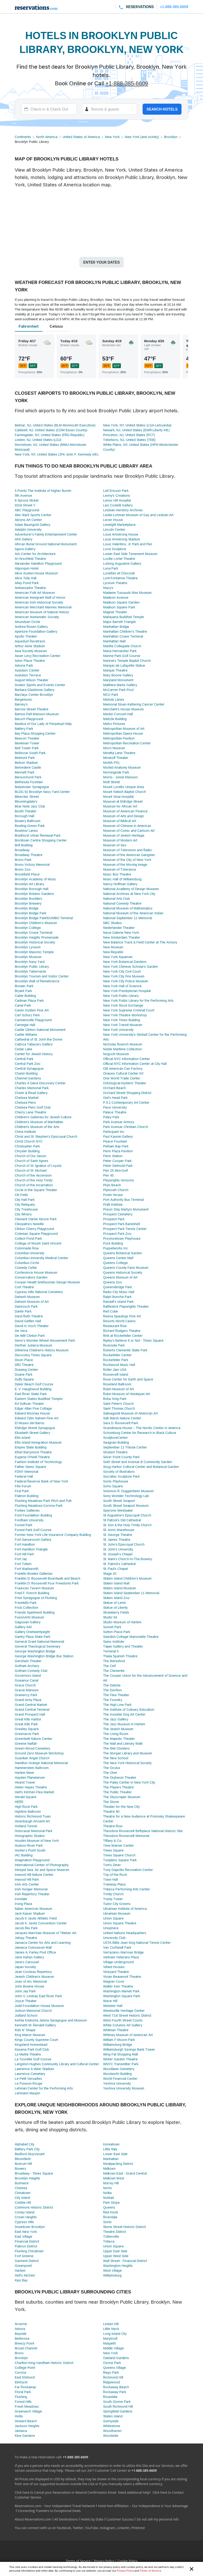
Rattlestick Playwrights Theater (126, 1306)
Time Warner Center (118, 1845)
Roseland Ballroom (117, 1384)
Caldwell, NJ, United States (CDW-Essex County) (51, 430)
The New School (115, 1758)
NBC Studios (112, 923)
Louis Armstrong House (120, 534)
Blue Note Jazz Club (30, 806)
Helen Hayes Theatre (31, 1787)
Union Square (113, 1918)
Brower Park (24, 986)
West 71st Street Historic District (127, 2015)
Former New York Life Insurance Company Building (53, 1535)
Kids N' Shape (25, 2030)
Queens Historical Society (122, 1272)
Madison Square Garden (121, 602)
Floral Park (23, 2392)
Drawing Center (26, 1369)
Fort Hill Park (24, 1554)
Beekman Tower (27, 743)
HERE (19, 1802)
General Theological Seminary (37, 1646)
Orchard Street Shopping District (127, 1093)
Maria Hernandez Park (120, 651)
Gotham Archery (27, 1666)
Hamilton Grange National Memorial (41, 1763)
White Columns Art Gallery (122, 2025)
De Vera (21, 1331)
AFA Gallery (24, 539)
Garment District (27, 2261)
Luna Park (110, 568)
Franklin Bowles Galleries (34, 1573)
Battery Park (24, 728)
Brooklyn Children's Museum (36, 923)
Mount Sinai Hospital (118, 796)
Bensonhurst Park (28, 777)
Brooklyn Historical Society (35, 942)
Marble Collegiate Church (122, 646)
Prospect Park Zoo (117, 1234)
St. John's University (118, 1549)
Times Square (113, 1850)
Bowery (20, 2168)
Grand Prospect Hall (30, 1714)
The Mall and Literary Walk (123, 1743)
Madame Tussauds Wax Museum (127, 593)
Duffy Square (24, 1379)
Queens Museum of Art (120, 1277)
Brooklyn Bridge (27, 908)
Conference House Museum (36, 1272)
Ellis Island (22, 1437)
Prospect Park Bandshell (121, 1224)
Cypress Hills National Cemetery (39, 1292)
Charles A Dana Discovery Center (40, 1083)
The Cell (109, 1666)
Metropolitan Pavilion (119, 738)
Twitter (78, 2528)
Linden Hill (111, 2324)
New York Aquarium (117, 957)
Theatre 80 (111, 1811)
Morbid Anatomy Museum (122, 767)
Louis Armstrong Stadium (121, 539)
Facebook (64, 2528)
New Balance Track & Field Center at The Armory (140, 942)
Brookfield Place (27, 874)
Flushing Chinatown (29, 2251)
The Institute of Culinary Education (128, 1709)
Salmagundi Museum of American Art (130, 1413)
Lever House (113, 520)
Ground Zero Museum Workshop (39, 1753)
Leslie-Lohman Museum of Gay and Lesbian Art (138, 515)
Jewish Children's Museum (34, 1976)
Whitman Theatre (115, 2030)
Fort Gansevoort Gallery (33, 1539)
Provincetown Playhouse (121, 1238)
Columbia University (29, 1253)
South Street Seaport (119, 1501)
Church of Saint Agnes (31, 1161)
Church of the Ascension (33, 1175)
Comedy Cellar (26, 1268)
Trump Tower (113, 1899)
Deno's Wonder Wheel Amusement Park (45, 1340)
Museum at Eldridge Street (123, 801)
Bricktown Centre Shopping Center (41, 840)
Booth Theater (25, 811)
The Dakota (111, 1685)
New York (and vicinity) (142, 137)
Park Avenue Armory (118, 1122)
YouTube (91, 2528)
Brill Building (24, 845)
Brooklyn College (28, 928)
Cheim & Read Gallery (31, 1093)
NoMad (108, 2198)
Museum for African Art (120, 806)
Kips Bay (21, 2280)
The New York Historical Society (127, 1763)
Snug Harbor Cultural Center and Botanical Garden (141, 1467)
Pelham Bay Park (115, 1146)
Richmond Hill (113, 2377)
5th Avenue (23, 495)
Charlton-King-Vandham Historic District (44, 2363)
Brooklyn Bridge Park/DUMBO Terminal (44, 918)
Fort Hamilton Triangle (31, 1549)
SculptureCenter (115, 1437)
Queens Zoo (112, 1282)
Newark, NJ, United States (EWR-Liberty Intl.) (136, 430)
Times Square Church (119, 1855)
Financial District (27, 2241)
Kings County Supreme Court (36, 2040)
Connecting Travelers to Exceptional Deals (49, 2510)
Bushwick (22, 2183)
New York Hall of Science (122, 986)
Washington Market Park (121, 1991)
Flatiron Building (26, 1496)
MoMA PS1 (111, 762)
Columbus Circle (27, 1263)
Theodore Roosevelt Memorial (126, 1836)
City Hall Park (25, 1200)
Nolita (107, 2193)
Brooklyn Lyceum (28, 947)
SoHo (107, 2222)
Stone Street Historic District (124, 2227)
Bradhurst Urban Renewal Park (37, 835)
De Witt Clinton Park (30, 1335)
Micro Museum (114, 748)
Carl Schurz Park (27, 1015)
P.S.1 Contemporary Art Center (126, 1102)
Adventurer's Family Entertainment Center (46, 534)
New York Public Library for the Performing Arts (138, 1000)
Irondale (21, 1899)
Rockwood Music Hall (119, 1365)
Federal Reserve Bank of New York (41, 1481)
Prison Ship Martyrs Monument (126, 1209)
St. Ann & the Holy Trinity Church (127, 1525)
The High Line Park (117, 1705)
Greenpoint (23, 2266)
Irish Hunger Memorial (31, 1889)
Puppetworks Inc (115, 1248)
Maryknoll (110, 2338)
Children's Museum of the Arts (37, 1127)
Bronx (19, 2353)
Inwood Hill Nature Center (34, 1875)
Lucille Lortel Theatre (119, 559)
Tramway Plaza (114, 1884)
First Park (22, 1491)
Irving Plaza (23, 1904)
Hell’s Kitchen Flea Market (34, 1792)
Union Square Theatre (119, 1923)
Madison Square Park (119, 607)
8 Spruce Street (27, 500)
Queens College (115, 1263)
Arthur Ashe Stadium (30, 646)
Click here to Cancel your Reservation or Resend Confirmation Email (65, 2492)
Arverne (21, 2324)
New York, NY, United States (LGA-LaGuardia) (137, 425)
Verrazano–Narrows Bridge (123, 1952)
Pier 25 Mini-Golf (115, 1170)
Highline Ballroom (28, 1811)
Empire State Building (30, 1447)
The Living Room (115, 1734)
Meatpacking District (118, 2164)
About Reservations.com (33, 2519)
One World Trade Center (121, 1078)
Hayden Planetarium (30, 1777)
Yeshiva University (117, 2083)
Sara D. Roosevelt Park (120, 1423)
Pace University (115, 1107)
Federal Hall (24, 1476)
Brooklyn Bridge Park (30, 913)
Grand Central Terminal (32, 1709)
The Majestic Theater (119, 1739)
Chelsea (21, 2188)
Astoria (20, 2329)
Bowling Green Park (30, 826)
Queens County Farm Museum (125, 1268)
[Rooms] (109, 109)
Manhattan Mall (114, 641)
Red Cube (110, 1311)
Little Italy (110, 2149)
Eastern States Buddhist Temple (39, 1399)
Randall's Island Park (118, 1301)
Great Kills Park (26, 1724)
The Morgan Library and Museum (127, 1753)
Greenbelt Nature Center (33, 1739)
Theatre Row (112, 1826)
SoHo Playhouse (115, 1481)
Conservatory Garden (31, 1277)
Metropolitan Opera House (123, 733)
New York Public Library (121, 996)
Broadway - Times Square (34, 2173)
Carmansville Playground (33, 1020)
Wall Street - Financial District (125, 2261)
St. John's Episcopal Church (123, 1544)
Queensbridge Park (117, 1287)
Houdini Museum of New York (37, 1841)
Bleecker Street (27, 796)
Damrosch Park (26, 1306)
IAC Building (24, 1855)
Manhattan (111, 2159)
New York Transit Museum (122, 1025)
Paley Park (111, 1117)
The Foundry (112, 1700)
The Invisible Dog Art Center (124, 1714)
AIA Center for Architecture (35, 554)
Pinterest (138, 2528)
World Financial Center (120, 2078)
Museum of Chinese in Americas (127, 826)
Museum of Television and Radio (127, 850)
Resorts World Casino (119, 1321)
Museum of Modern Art (120, 840)
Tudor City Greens (117, 1904)
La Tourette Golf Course (33, 2059)
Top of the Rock (115, 1875)
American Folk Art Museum (35, 593)
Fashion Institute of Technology (38, 1462)
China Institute (25, 1132)
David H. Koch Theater (32, 1326)
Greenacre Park (27, 1734)
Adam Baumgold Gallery (32, 525)
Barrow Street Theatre (31, 709)
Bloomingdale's (26, 801)
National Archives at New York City (129, 894)
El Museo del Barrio (29, 1423)
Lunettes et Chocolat (119, 573)
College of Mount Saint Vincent (38, 1243)
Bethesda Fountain (29, 782)
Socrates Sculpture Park (121, 1476)
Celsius (56, 326)
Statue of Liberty (115, 1607)
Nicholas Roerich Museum (122, 1044)
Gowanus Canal (26, 1680)
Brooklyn (170, 137)
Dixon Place (24, 1360)
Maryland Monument (118, 680)
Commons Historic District (34, 2207)
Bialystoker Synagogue (32, 787)
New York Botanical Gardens (124, 962)
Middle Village (113, 2348)
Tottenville (111, 2236)
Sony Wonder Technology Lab (126, 1496)
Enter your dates (101, 262)
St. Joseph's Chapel (117, 1554)
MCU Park (110, 694)
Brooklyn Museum (28, 957)
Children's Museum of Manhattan (39, 1122)
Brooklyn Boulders (28, 898)
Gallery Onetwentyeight (32, 1632)
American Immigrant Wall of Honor (40, 597)
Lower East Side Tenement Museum (130, 554)
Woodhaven (112, 2431)
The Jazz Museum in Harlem (124, 1724)
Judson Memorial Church (33, 2010)
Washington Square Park (121, 1996)
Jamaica (21, 2431)
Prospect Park (113, 1219)
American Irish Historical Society (39, 602)
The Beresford (114, 1661)
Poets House (113, 1195)
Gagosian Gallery (28, 1622)
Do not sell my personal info (158, 2519)
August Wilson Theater (31, 680)
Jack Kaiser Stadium (30, 1913)
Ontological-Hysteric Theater (124, 1083)
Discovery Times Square (33, 1355)
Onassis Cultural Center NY (123, 1073)
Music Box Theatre (117, 874)
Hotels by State (92, 2519)
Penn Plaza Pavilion (118, 1151)
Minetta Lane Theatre (119, 753)
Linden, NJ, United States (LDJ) (38, 440)
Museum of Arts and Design (123, 816)
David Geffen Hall (28, 1321)
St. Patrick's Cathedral (119, 1564)
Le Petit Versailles (28, 2078)
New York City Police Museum (125, 981)
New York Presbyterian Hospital (127, 991)
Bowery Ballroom (27, 821)
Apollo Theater (26, 636)
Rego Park (111, 2372)
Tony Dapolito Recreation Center (128, 1870)
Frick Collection (26, 1607)
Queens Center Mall (118, 1258)
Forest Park (23, 1525)
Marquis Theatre (115, 670)
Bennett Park (24, 772)
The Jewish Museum (118, 1729)
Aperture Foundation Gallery (36, 631)
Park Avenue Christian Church (125, 1127)
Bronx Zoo (23, 869)
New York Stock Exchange (123, 1005)
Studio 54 (110, 1617)
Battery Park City (27, 2149)
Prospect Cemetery (117, 1214)
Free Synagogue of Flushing (36, 1598)
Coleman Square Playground (36, 1234)
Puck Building (113, 1243)
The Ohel (110, 1773)
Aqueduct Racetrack (30, 641)
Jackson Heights (27, 2426)
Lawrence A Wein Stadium (34, 2069)
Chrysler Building (27, 1151)
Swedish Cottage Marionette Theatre (130, 1637)
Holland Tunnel (26, 1826)
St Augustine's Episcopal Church (127, 1515)
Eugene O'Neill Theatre (32, 1457)
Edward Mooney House (32, 1413)
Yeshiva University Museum (123, 2088)
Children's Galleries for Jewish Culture (43, 1117)
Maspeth (109, 2343)
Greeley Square (27, 1729)
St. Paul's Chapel (115, 1569)
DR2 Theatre (24, 1365)
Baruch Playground (29, 719)
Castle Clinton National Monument (40, 1030)
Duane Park (23, 1374)
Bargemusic (23, 699)
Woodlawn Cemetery (118, 2069)
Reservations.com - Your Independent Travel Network (55, 2506)
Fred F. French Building (32, 1593)
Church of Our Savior (30, 1156)
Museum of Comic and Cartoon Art (129, 830)
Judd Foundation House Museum (39, 2006)
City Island (22, 2198)
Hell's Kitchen (25, 2275)
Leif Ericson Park (115, 491)
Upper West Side (115, 2256)
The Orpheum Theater (119, 1777)
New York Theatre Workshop (125, 1015)
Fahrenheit (29, 326)
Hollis (19, 2416)
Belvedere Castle (28, 767)
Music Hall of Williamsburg (122, 879)
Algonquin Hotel (27, 568)
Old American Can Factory (123, 1068)
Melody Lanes (113, 699)
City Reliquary (25, 1204)
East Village (23, 2236)
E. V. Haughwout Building (33, 1389)
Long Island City (115, 2334)
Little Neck (111, 2329)
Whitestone (111, 2426)
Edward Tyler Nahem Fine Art (36, 1418)
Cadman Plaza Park (29, 1000)
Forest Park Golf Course (33, 1530)
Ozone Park (112, 2363)
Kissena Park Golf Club (32, 2049)
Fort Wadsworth (26, 1569)
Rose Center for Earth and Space (128, 1379)
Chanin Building (26, 1073)
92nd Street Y (25, 505)
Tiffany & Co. (112, 1841)
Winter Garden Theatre (120, 2059)
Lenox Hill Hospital (117, 500)
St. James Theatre (116, 1539)
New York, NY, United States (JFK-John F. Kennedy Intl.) (57, 454)
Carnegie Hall (25, 1025)
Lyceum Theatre (115, 583)
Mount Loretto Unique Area (123, 787)
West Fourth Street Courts (123, 2020)
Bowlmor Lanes (26, 830)
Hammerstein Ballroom (32, 1768)
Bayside (21, 2334)
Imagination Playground (32, 1860)
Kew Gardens (25, 2435)
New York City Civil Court (122, 971)
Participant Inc (113, 1132)
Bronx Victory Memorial (32, 864)
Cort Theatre (24, 1287)
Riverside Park (114, 1345)
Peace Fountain (115, 1141)
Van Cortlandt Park (117, 1947)
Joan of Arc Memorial (31, 1981)
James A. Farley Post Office (35, 1952)
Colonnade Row (27, 1248)
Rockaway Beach (116, 2387)
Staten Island (112, 2416)
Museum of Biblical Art (119, 821)
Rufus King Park (114, 1399)
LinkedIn (123, 2528)
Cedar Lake (23, 1049)
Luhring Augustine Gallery (122, 563)
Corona (20, 2372)
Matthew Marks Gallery (120, 685)
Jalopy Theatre (26, 1938)
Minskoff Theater (115, 758)
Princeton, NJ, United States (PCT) (129, 435)
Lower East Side (115, 2154)
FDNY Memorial (26, 1471)
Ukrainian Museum (116, 1913)
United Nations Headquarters (124, 1933)
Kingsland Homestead (31, 2044)
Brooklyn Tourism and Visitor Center (42, 976)
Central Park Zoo (27, 1064)
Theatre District (114, 2232)
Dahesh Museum (27, 1297)
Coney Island (24, 2212)
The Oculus (111, 1768)
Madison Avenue (115, 597)
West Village (112, 2270)
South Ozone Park (117, 2401)
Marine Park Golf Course (121, 656)
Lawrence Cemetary (30, 2074)
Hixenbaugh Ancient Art (32, 1821)
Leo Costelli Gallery (118, 505)
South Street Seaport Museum (126, 1505)
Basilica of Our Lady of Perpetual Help (43, 724)
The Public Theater (117, 1792)
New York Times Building (121, 1020)
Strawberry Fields (116, 1612)
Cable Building (25, 996)
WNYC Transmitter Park (120, 2064)
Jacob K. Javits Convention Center (41, 1923)
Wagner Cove (113, 1981)
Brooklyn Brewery (28, 903)
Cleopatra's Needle (29, 1224)
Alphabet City (24, 2144)
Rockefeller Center (117, 1355)
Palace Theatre (114, 1112)
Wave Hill (110, 2001)
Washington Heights (118, 2266)
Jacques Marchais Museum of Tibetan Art (45, 1933)
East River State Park (31, 1394)
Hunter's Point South (30, 1850)
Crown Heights (26, 2217)
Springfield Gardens (117, 2411)
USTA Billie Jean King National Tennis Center (137, 1942)
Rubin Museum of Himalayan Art (126, 1394)
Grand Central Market (31, 1705)
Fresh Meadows (27, 2406)
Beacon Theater (27, 738)
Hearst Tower (25, 1782)
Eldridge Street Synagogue (35, 1428)
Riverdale (110, 2217)
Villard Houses (114, 1967)
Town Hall (110, 1879)
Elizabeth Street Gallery (32, 1433)
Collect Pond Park (28, 1238)
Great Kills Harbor (28, 1719)
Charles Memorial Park (32, 1088)
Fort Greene (24, 2256)
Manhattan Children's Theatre (125, 631)
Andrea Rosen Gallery (31, 627)
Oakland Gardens (116, 2358)
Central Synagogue (29, 1068)
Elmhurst (21, 2382)
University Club (114, 1938)
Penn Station (112, 1156)
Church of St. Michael (31, 1170)
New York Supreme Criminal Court (128, 1010)
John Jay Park (25, 1991)
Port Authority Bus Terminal (123, 1200)
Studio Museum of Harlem (122, 1622)
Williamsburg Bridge (117, 2044)
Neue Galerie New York (121, 932)
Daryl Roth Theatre (29, 1316)
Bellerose (22, 2338)
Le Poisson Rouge (28, 2083)
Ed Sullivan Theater (29, 1403)
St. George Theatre (117, 1535)
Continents (23, 137)
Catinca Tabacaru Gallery (34, 1044)
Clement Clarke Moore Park (36, 1219)
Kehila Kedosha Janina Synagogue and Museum (51, 2020)
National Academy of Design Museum (131, 889)
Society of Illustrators (119, 1471)
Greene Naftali (26, 1743)
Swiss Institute (113, 1641)
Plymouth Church (115, 1190)
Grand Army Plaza (28, 1700)
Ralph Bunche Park (117, 1297)
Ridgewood (111, 2382)
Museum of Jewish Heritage (123, 835)
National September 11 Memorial (127, 918)
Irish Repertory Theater (32, 1894)
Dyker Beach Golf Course (34, 1384)
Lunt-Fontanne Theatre (120, 578)
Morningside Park (116, 772)
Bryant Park (23, 991)
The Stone (111, 1802)
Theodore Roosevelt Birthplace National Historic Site (143, 1831)
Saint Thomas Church (119, 1408)
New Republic (113, 952)
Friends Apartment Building (34, 1612)
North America (46, 137)
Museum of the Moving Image (125, 864)
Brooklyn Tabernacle (30, 971)
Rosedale (110, 2397)
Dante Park (23, 1311)
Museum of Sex (114, 845)
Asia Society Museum (31, 651)
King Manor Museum (30, 2035)
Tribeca (108, 2241)
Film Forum (23, 1486)
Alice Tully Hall (25, 578)
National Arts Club (116, 898)
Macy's (108, 588)
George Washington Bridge (35, 1651)
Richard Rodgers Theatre (121, 1331)
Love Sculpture (114, 549)
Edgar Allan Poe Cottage (33, 1408)
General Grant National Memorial (39, 1641)
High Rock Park (26, 1807)
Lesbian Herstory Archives (123, 510)
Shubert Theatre (115, 1452)
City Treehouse (26, 1209)
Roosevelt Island (115, 1374)
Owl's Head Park (115, 1098)
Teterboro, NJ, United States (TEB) (129, 440)
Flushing (21, 2397)
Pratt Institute (113, 1204)
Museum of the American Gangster (129, 855)
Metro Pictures (114, 724)
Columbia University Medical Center (41, 1258)
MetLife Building (115, 719)
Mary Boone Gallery (118, 675)
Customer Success (120, 2519)
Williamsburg (112, 2275)
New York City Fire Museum (123, 976)
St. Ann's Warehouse (118, 1530)
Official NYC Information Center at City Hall (135, 1064)
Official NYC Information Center (126, 1059)
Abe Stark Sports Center (33, 515)
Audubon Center (27, 670)
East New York (26, 2232)
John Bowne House (29, 1986)
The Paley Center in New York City (129, 1782)
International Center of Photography (42, 1865)
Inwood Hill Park (27, 1879)
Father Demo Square (30, 1467)
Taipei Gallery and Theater (123, 1646)
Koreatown (111, 2144)
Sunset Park (112, 1627)
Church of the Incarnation (34, 1185)
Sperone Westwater (118, 1510)
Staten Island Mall (116, 1583)
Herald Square (25, 1797)
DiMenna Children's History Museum (42, 1350)
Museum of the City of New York (127, 860)
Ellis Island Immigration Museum (38, 1442)
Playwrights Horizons (118, 1180)
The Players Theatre (118, 1787)
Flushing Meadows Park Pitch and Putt (43, 1501)
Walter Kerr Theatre (118, 1986)
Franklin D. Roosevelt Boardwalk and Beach (47, 1578)
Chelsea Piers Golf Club (33, 1107)
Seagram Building (116, 1442)
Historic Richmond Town (33, 1816)
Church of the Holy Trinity (34, 1180)
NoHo (107, 2188)
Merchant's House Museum (123, 709)
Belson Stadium (26, 762)
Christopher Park (27, 1146)
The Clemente (114, 1671)
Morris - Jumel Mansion (120, 777)
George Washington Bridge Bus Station (44, 1656)
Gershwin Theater (28, 1661)
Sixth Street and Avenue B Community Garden (137, 1462)
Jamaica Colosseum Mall (33, 1947)
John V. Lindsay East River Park (38, 1996)
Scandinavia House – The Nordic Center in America (142, 1428)
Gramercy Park (26, 1695)
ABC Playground (27, 510)
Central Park (24, 1059)
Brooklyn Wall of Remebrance (37, 981)
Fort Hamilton (25, 1544)
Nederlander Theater (119, 928)
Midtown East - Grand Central (125, 2173)
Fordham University (29, 1520)
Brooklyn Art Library (29, 884)
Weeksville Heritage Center (124, 2010)
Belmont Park (25, 758)
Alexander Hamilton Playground (38, 563)
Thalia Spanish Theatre (120, 1656)
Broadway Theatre (28, 855)
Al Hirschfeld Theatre (30, 559)
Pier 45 (108, 1175)
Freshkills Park (25, 1603)
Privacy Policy (125, 2570)
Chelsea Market (27, 1098)
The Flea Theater (116, 1695)
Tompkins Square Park (120, 1860)
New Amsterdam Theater (121, 937)
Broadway (22, 850)
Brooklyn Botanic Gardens (34, 894)
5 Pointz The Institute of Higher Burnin (43, 491)
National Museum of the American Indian (133, 913)
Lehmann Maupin (27, 2093)
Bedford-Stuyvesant (30, 2154)
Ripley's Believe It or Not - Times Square (133, 1340)
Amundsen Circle (27, 622)
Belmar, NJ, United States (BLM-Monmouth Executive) (55, 425)
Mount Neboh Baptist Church (124, 792)
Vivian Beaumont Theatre (122, 1976)
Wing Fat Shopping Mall (120, 2054)
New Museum (113, 947)
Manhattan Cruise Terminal (123, 636)
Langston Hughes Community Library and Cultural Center (57, 2064)
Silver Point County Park (121, 1457)
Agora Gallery (25, 549)
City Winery (23, 1214)
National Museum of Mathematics (127, 908)
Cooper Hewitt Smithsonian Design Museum (47, 1282)
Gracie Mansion (27, 1690)
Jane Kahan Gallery (29, 1957)
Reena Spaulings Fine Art (122, 1316)
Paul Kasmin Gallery (118, 1136)
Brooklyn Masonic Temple (34, 952)
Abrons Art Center (28, 520)
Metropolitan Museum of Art (123, 728)
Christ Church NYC (29, 1141)
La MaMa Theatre (28, 2054)
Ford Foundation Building (33, 1515)
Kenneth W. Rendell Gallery (35, 2025)
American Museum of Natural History (42, 612)
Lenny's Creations (116, 495)
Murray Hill (111, 2183)
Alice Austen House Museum (36, 573)
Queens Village (114, 2368)
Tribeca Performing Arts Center (126, 1889)
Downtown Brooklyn (30, 2227)
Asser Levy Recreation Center (37, 656)
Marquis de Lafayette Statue (124, 665)
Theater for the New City (121, 1807)
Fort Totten (23, 1564)
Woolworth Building (117, 2074)
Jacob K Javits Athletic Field (36, 1918)
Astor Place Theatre (30, 660)
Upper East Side (115, 2251)
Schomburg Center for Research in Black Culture (139, 1433)
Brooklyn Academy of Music (35, 879)
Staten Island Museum (119, 1588)
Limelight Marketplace (119, 525)
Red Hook (110, 2212)
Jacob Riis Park (26, 1928)
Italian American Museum (33, 1908)
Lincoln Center (114, 529)
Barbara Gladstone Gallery (34, 690)
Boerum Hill (23, 2164)
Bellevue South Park (30, 753)
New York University (118, 1030)
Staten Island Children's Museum (127, 1578)
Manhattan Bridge (116, 627)
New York (112, 137)
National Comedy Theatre (122, 903)
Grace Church (25, 1685)
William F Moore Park (119, 2040)
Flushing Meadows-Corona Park (39, 1505)
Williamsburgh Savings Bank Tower (129, 2049)
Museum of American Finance (125, 811)
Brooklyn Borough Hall (31, 889)
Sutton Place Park (116, 1632)
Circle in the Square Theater (36, 1190)
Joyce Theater (26, 2001)
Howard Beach (26, 2421)
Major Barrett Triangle (119, 622)
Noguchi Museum (116, 1054)
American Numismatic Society (37, 617)
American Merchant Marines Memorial (43, 607)
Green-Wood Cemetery (32, 1748)
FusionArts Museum (29, 1617)
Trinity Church (113, 1894)
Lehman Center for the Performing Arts (44, 2088)
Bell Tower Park (27, 748)
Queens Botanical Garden (122, 1253)
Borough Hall (24, 816)
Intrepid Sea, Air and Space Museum (42, 1870)
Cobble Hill (23, 2202)
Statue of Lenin (114, 1603)
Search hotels (162, 109)
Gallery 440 (23, 1627)
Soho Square (113, 1486)
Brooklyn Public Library (32, 966)
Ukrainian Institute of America (125, 1908)
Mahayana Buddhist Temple (123, 617)
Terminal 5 (111, 1651)
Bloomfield (22, 2159)
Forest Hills (23, 2401)
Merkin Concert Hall (118, 714)
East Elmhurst (25, 2377)
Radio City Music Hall (118, 1292)
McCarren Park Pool (118, 690)
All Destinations (66, 2519)
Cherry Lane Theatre (30, 1112)
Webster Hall (112, 2006)
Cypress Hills (24, 2222)
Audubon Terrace (28, 675)
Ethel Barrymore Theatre (33, 1452)
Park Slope (111, 2202)
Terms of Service (150, 2570)
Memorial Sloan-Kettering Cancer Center (133, 704)
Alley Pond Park (27, 583)
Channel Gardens (28, 1078)
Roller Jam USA (114, 1369)
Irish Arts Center (27, 1884)
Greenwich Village (28, 2411)
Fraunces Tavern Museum (34, 1588)
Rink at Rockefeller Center (123, 1335)
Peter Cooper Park (117, 1161)
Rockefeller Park (115, 1360)
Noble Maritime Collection (122, 1049)
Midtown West (113, 2178)
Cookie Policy (127, 2561)
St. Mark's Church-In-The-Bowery (127, 1559)
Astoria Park (24, 665)
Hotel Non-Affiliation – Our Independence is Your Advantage (143, 2506)
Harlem (20, 2270)
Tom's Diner (112, 1865)
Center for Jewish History (34, 1054)
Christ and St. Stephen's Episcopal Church (46, 1136)
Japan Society (25, 1967)
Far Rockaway (25, 2387)
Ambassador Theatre (30, 588)
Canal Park (23, 1005)
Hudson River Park (29, 1845)
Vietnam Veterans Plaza (121, 1957)
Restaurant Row (115, 1326)
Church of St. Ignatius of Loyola (38, 1166)
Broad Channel (26, 2348)
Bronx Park (23, 860)
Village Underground (118, 1962)
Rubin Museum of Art (118, 1389)
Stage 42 (109, 1573)
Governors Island (28, 1675)
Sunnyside (111, 2421)
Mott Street (111, 782)
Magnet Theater (115, 612)
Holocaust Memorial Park (33, 1831)
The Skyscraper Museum (121, 1797)
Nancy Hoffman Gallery (120, 884)
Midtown (109, 2168)
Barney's (21, 704)
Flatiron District (26, 2246)
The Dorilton (112, 1690)
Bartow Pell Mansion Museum (37, 714)
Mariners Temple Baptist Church (127, 660)
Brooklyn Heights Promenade (37, 937)
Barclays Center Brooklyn (34, 694)
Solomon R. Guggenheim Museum (128, 1491)
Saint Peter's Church (118, 1403)
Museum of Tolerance (119, 869)
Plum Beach (112, 1185)
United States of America (81, 137)
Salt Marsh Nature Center (122, 1418)
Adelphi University (28, 529)
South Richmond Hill (118, 2406)
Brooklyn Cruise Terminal (33, 932)
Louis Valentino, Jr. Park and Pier (127, 544)
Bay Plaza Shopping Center (35, 733)
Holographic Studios (30, 1836)
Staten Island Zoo (116, 1598)
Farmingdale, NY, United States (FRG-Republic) (49, 435)
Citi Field (21, 1195)
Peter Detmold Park (118, 1166)
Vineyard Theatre (116, 1972)
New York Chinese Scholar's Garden (130, 966)
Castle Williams (26, 1034)
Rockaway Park (114, 2392)
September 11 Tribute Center (125, 1447)
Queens (109, 2207)
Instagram (107, 2528)
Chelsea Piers (25, 1102)
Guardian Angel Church (32, 1758)
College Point (25, 2368)
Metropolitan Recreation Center (127, 743)
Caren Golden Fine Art (32, 1010)
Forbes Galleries (27, 1510)
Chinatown (22, 2193)
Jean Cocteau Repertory (33, 1972)
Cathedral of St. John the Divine (38, 1039)
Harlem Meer (24, 1773)
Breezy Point (24, 2343)
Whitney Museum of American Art (128, 2035)
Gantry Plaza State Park (32, 1637)
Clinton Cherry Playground (34, 1229)
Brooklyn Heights (27, 2178)
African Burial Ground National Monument (46, 544)
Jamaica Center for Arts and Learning (43, 1942)
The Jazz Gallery (115, 1719)
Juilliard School (26, 2015)
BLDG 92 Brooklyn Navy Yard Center (42, 792)
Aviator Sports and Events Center (40, 685)
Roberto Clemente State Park (125, 1350)
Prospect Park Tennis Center (125, 1229)
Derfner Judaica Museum (33, 1345)
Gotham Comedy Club (31, 1671)
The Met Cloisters (116, 1748)
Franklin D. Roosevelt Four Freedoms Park (47, 1583)
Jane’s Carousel (27, 1962)
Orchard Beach (114, 1088)
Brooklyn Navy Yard (30, 962)
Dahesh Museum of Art (32, 1301)
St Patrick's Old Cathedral (122, 1520)
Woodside (110, 2435)
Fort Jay (21, 1559)
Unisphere (111, 1928)
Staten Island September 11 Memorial (131, 1593)
